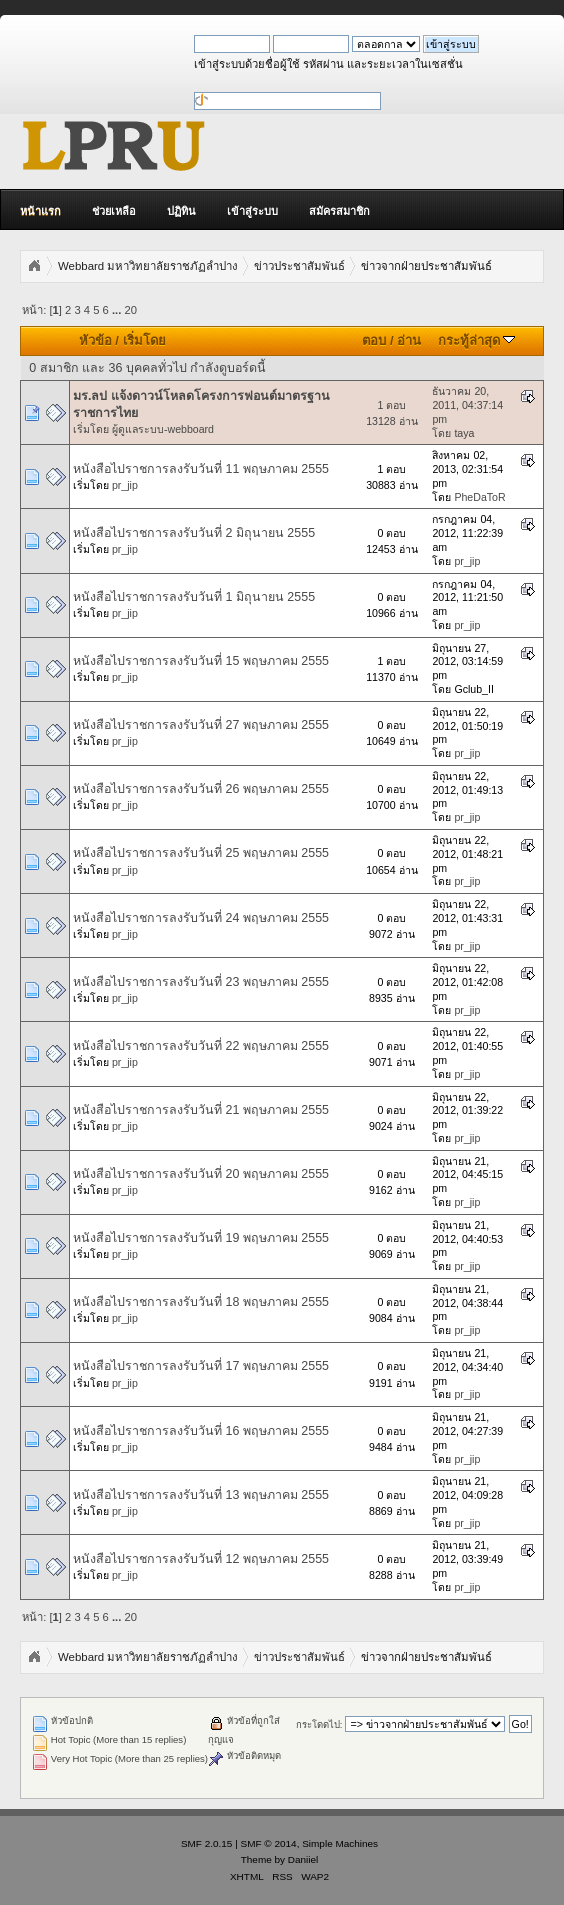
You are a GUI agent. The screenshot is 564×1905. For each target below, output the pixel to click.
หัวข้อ (95, 340)
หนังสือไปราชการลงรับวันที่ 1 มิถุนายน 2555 (194, 597)
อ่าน (409, 340)
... (118, 310)
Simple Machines (340, 1843)
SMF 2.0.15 (207, 1843)
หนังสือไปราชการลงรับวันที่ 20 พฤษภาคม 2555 (201, 1174)
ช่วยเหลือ (114, 211)
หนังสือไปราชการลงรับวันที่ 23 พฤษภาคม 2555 (201, 982)
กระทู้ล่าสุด (477, 340)
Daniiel (303, 1859)
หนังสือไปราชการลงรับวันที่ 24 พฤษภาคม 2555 (201, 918)
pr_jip (125, 485)
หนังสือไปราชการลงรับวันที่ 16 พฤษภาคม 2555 (201, 1431)
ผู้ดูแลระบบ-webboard (163, 429)
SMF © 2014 (269, 1843)
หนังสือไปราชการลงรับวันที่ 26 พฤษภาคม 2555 (201, 789)
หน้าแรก (40, 211)
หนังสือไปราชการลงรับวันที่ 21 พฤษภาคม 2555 (201, 1110)
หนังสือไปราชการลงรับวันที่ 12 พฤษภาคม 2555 (201, 1559)
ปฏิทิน (181, 211)
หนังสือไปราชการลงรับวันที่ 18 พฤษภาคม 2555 (201, 1302)
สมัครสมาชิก (339, 211)
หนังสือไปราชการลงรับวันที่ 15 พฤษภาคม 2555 (201, 661)
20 (130, 310)
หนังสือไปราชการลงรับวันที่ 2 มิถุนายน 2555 (194, 533)
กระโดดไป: (319, 1724)
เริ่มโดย (144, 340)
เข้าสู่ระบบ (252, 211)
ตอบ (374, 340)
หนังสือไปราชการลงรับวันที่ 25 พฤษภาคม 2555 (201, 853)
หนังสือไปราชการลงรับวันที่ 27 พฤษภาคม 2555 (201, 725)
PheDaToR (479, 497)
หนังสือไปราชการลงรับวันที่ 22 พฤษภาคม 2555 (201, 1046)
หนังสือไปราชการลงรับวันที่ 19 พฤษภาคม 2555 (201, 1238)
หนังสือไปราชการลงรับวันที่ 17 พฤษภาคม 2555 (201, 1366)
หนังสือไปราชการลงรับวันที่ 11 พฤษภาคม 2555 (201, 469)
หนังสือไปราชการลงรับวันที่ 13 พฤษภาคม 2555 (201, 1495)
